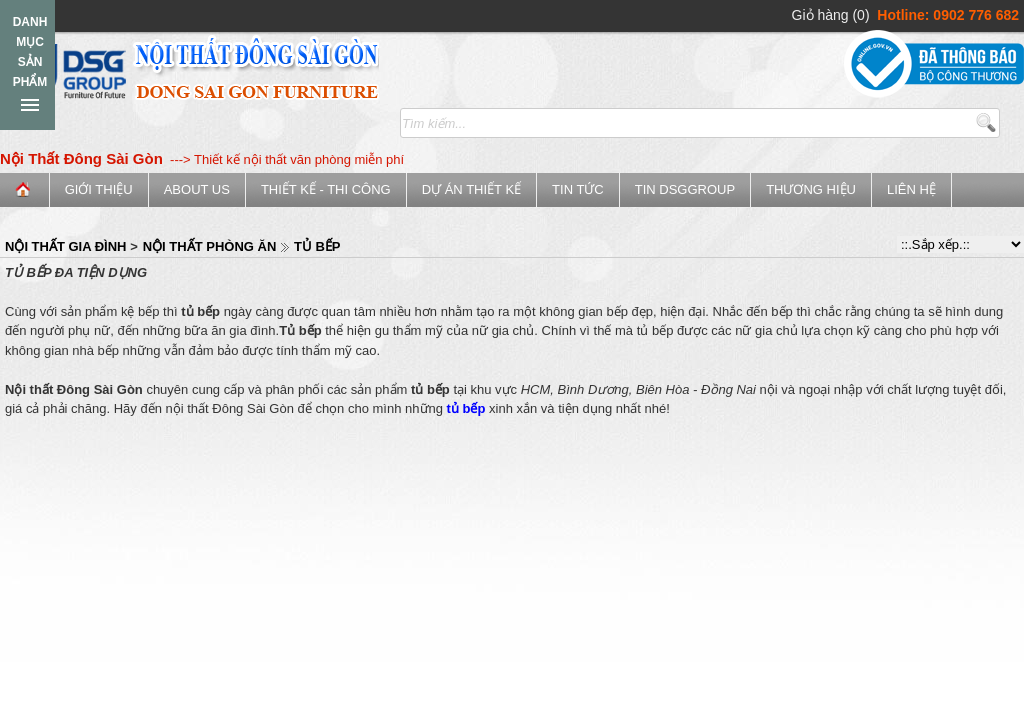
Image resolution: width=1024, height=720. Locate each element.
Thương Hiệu (811, 189)
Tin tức (578, 189)
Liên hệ (911, 189)
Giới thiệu (99, 189)
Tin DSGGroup (685, 189)
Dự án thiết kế (471, 189)
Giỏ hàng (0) (831, 15)
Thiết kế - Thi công (326, 189)
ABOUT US (197, 189)
